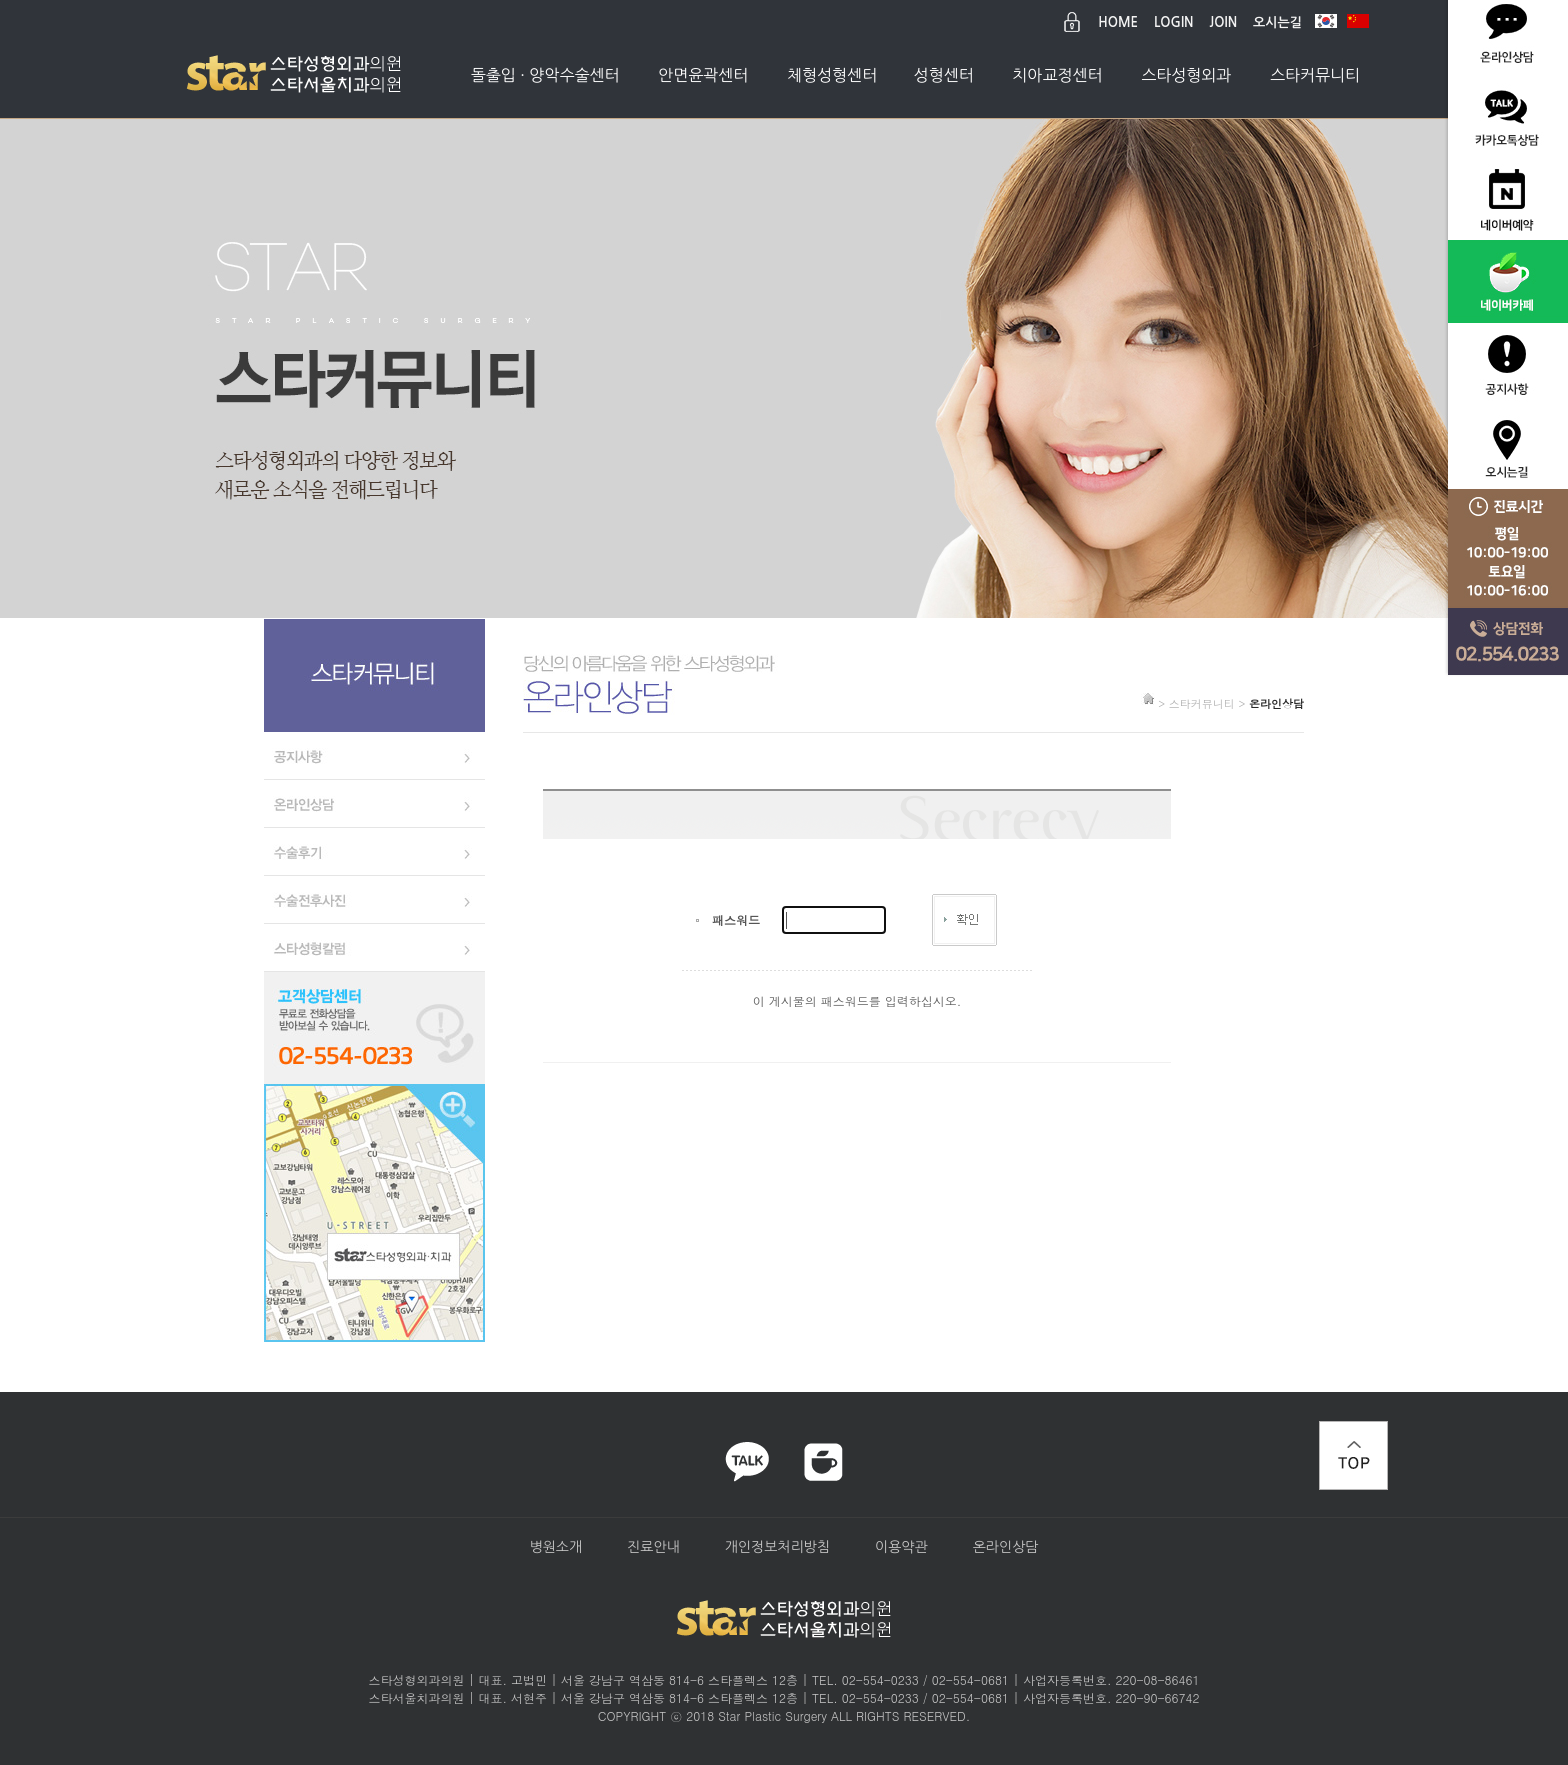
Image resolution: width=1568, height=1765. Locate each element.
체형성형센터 (832, 75)
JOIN (1224, 22)
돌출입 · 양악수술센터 (545, 75)
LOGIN (1173, 22)
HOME (1118, 22)
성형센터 (944, 75)
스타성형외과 (1186, 75)
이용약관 (901, 1547)
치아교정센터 (1057, 75)
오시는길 (1277, 22)
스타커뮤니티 (1315, 75)
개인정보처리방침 (777, 1547)
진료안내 (653, 1547)
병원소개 (555, 1547)
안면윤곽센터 (703, 75)
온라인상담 (1006, 1547)
